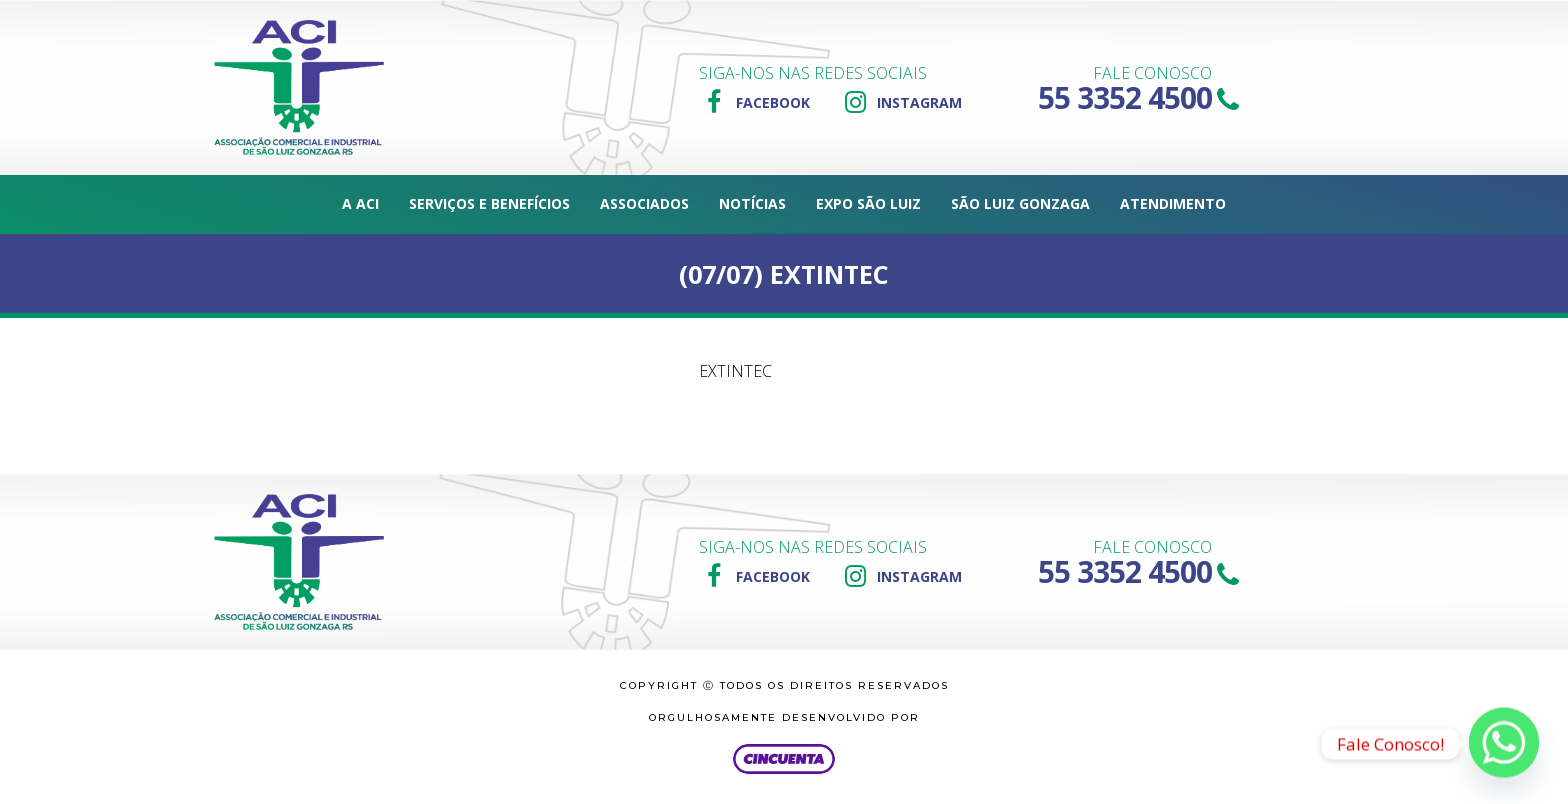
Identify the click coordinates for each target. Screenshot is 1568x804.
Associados (644, 203)
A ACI (360, 203)
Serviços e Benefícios (489, 203)
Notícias (752, 203)
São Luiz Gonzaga (1020, 203)
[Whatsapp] (1504, 744)
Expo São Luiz (868, 203)
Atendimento (1173, 203)
